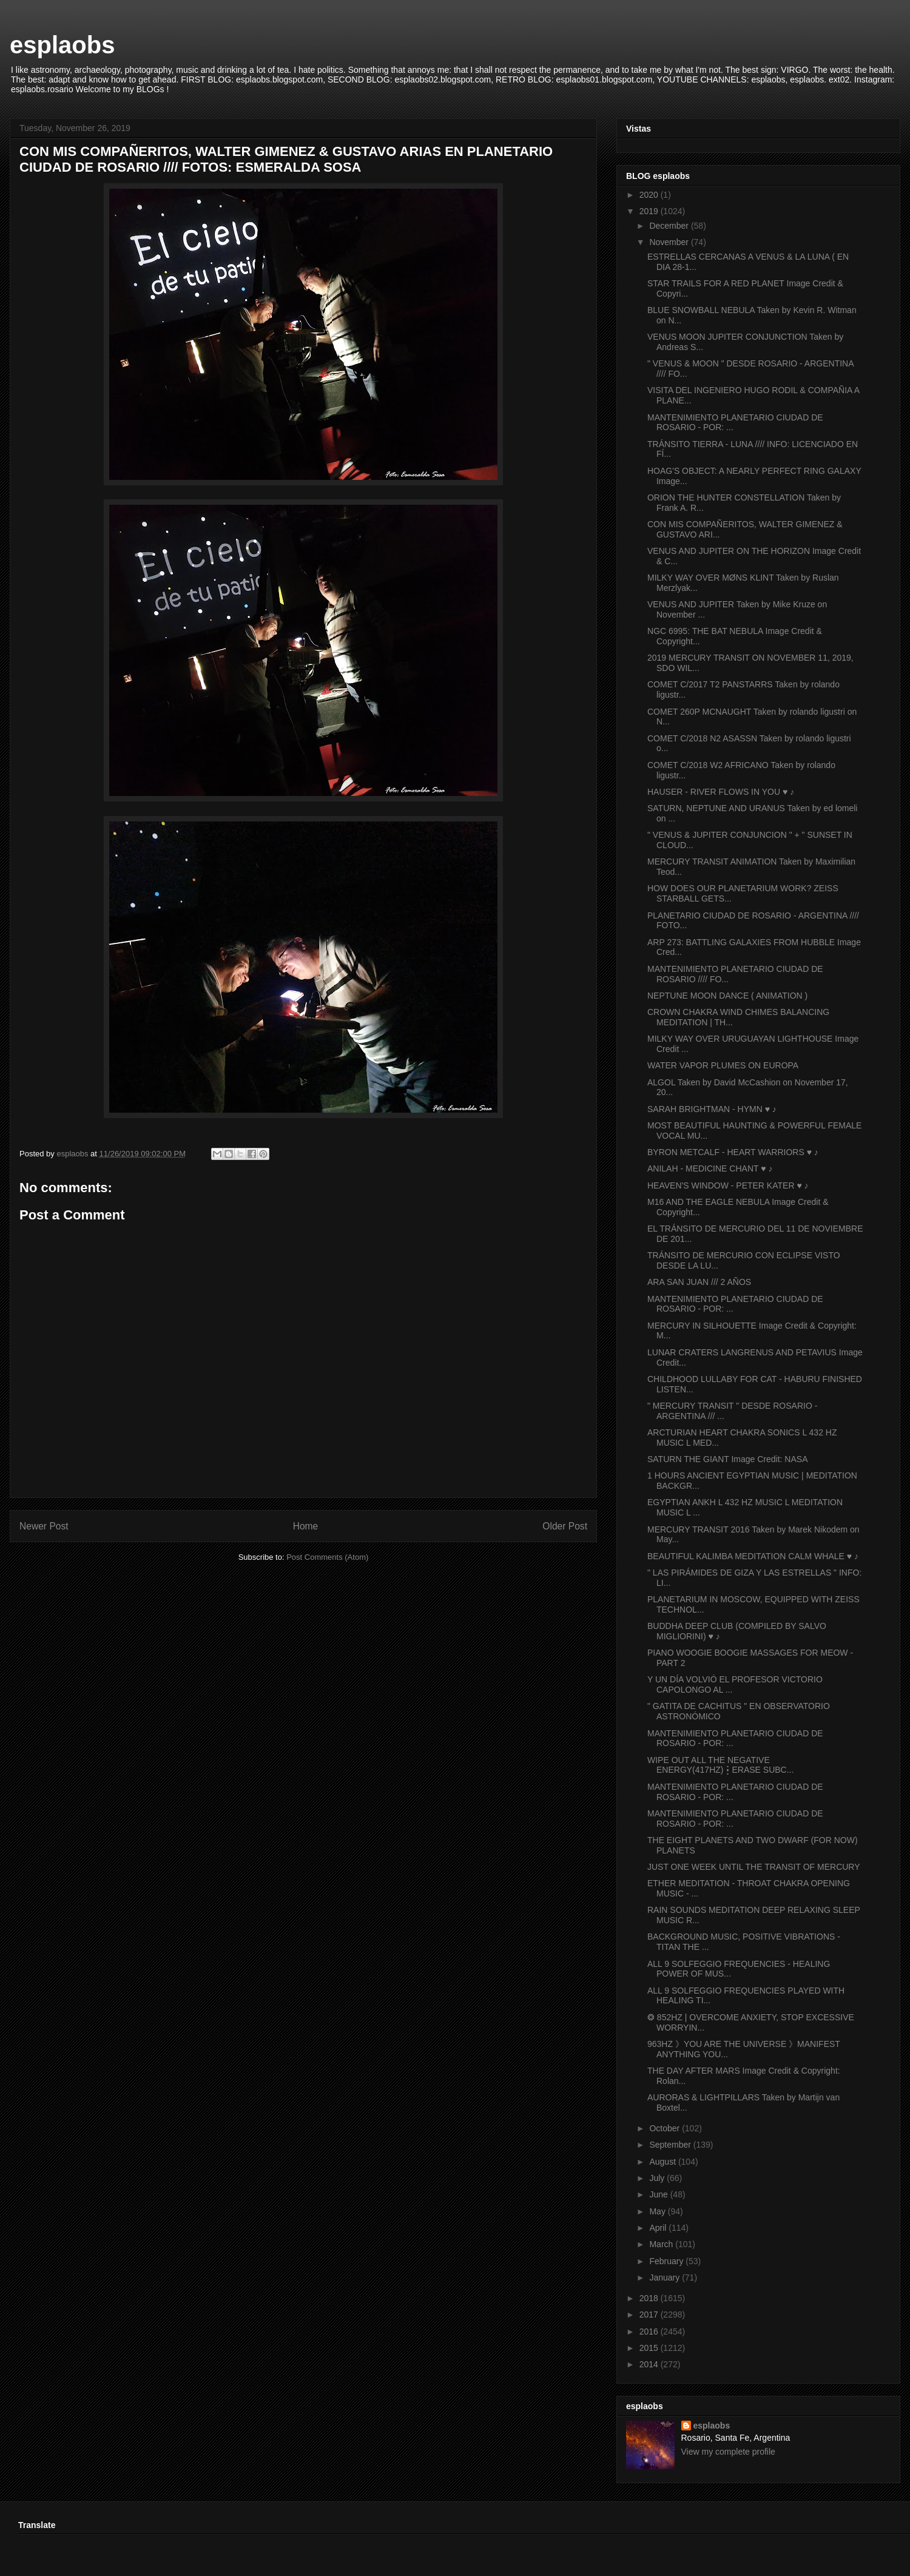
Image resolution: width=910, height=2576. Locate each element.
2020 (650, 195)
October (665, 2128)
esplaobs (62, 45)
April (659, 2228)
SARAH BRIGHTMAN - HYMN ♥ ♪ (712, 1109)
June (659, 2194)
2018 (650, 2298)
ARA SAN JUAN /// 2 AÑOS (699, 1282)
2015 (650, 2348)
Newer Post (44, 1526)
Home (305, 1526)
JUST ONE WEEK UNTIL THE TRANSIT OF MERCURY (753, 1867)
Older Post (564, 1526)
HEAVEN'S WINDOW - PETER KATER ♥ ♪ (728, 1185)
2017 (650, 2314)
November (669, 242)
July (658, 2178)
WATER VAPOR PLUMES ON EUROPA (722, 1065)
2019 (650, 211)
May (658, 2211)
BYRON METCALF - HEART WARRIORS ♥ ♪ (732, 1152)
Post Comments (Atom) (327, 1557)
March (662, 2244)
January (665, 2277)
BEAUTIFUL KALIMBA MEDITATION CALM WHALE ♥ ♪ (752, 1556)
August (663, 2161)
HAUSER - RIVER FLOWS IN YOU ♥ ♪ (720, 792)
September (671, 2144)
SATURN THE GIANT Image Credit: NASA (727, 1459)
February (667, 2261)
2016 (650, 2331)
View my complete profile (728, 2451)
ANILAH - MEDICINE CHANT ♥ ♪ (709, 1168)
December (669, 226)
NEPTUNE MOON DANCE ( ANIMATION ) (727, 995)
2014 (650, 2364)
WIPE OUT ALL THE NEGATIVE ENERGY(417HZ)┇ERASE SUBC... (720, 1765)
